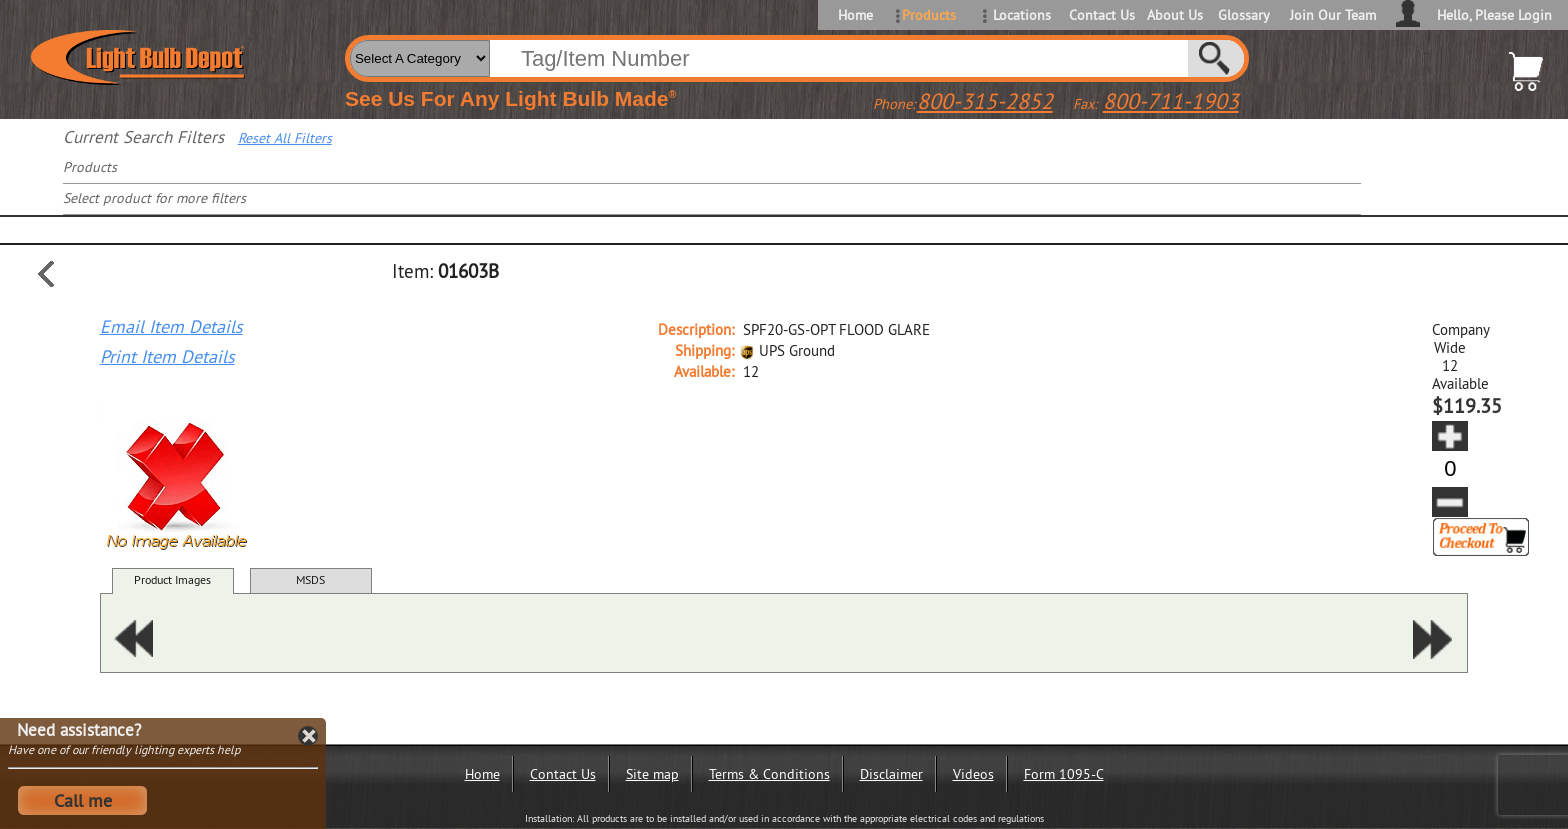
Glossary (1244, 15)
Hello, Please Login (1494, 15)
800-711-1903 (1171, 101)
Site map (652, 774)
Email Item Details (171, 327)
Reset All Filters (285, 138)
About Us (1175, 15)
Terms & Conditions (769, 774)
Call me (83, 800)
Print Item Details (167, 357)
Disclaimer (891, 774)
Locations (1022, 15)
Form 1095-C (1064, 774)
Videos (973, 774)
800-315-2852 (985, 101)
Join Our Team (1333, 15)
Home (855, 15)
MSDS (310, 579)
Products (929, 15)
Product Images (172, 579)
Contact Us (1100, 15)
